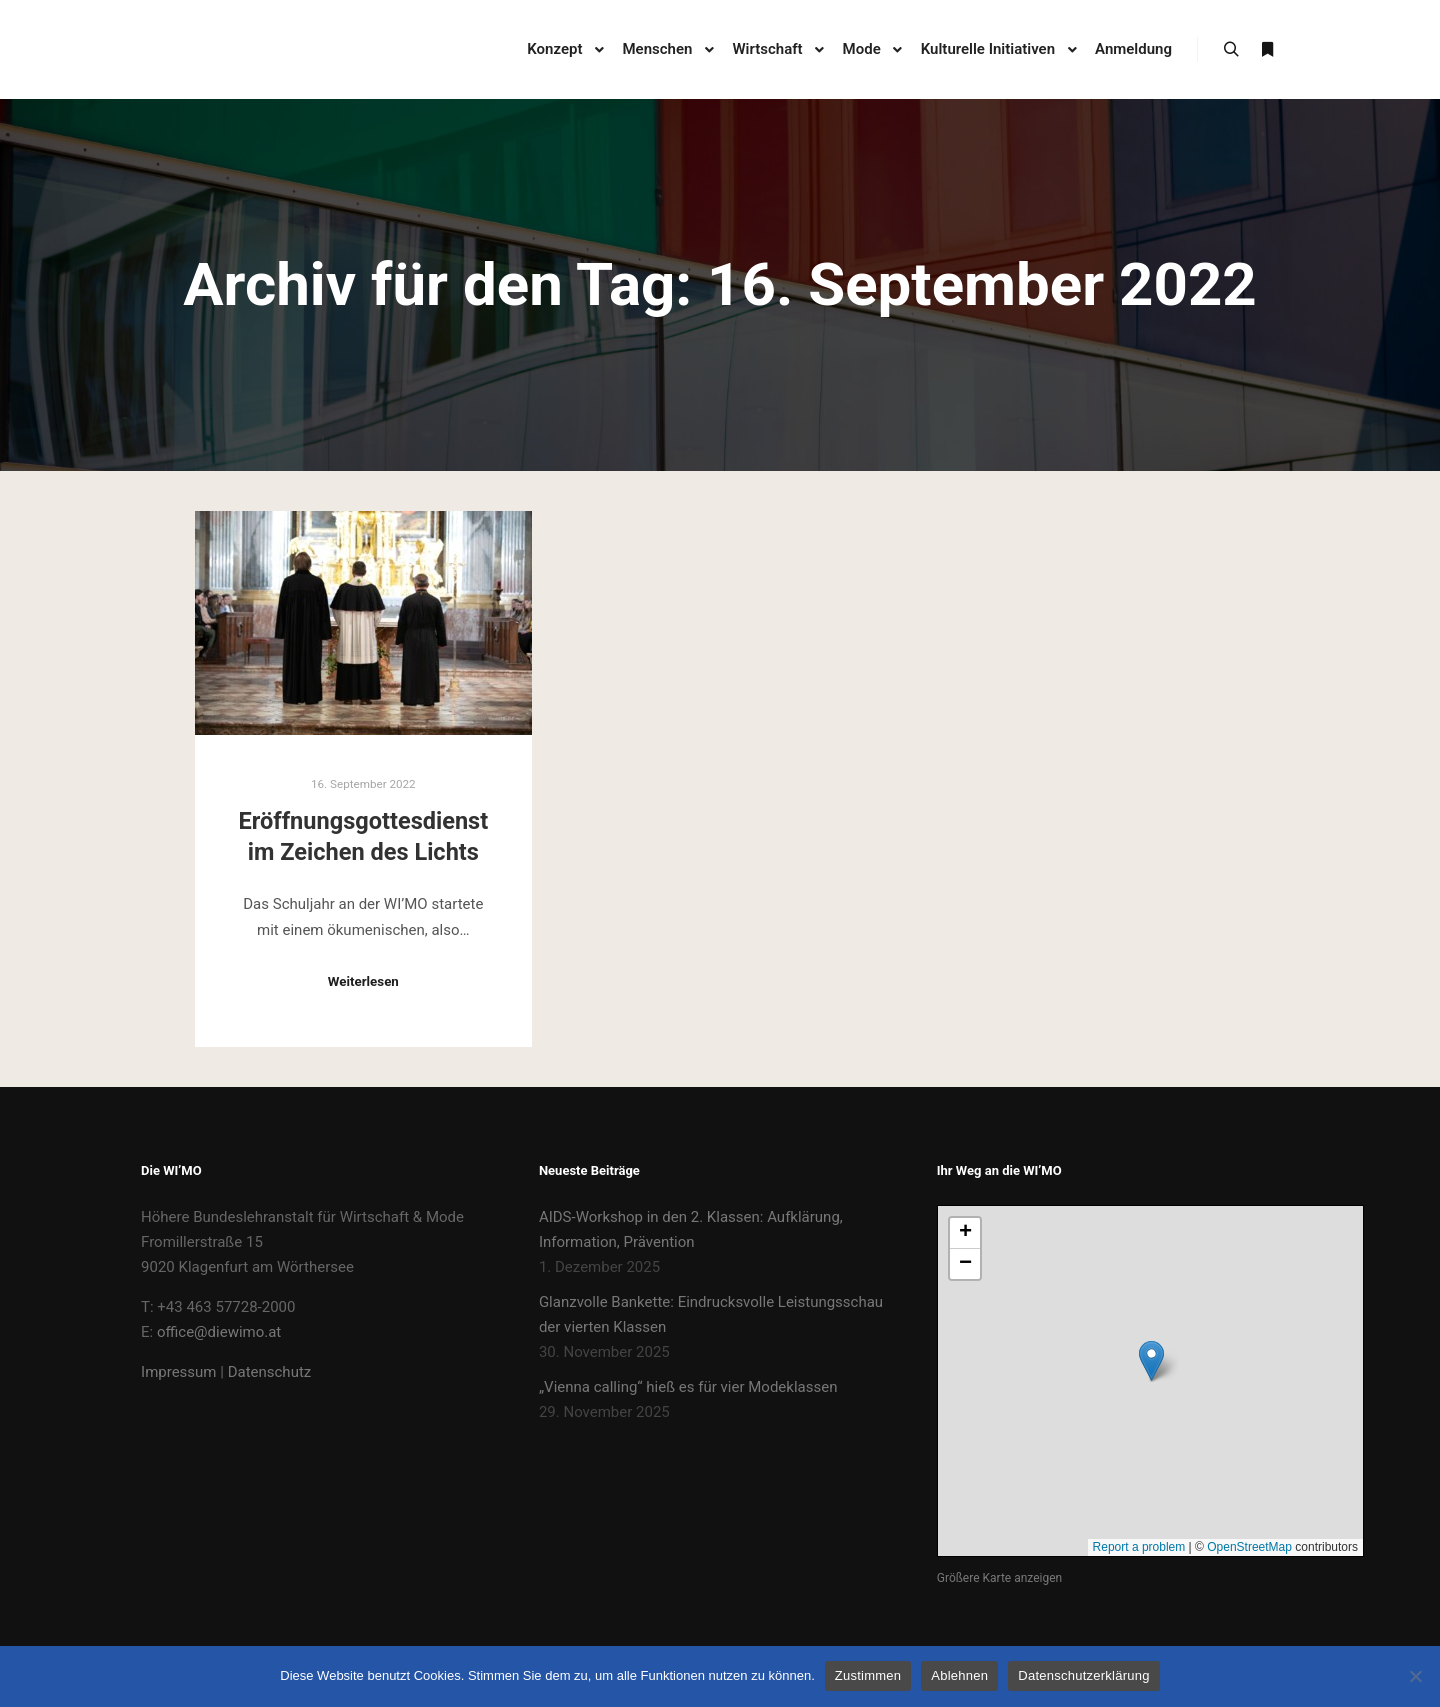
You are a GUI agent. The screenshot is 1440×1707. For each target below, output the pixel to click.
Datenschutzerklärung (1083, 1675)
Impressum (178, 1372)
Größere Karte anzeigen (999, 1578)
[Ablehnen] (1415, 1676)
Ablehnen (959, 1675)
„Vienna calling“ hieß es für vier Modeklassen (688, 1387)
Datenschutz (270, 1372)
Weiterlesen (363, 981)
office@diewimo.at (219, 1332)
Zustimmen (868, 1675)
